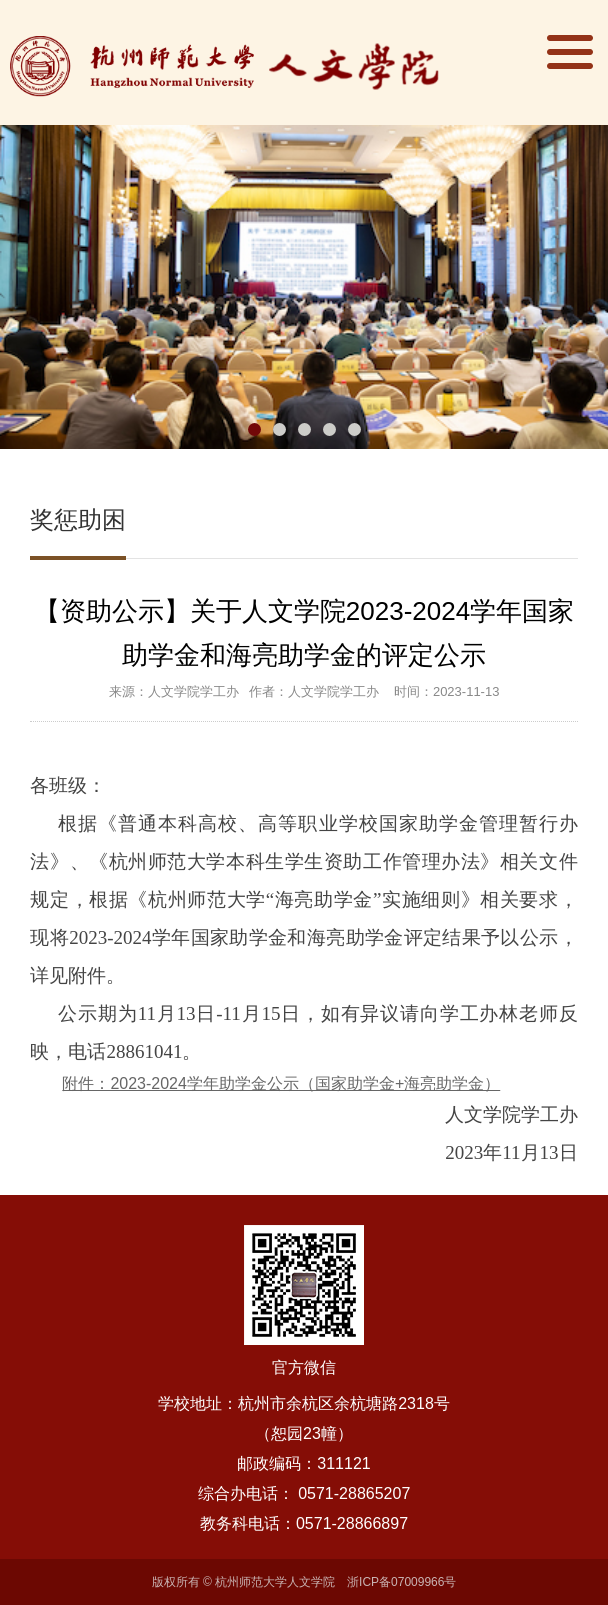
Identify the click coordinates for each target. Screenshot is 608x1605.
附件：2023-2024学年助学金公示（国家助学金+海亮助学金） (281, 1083)
